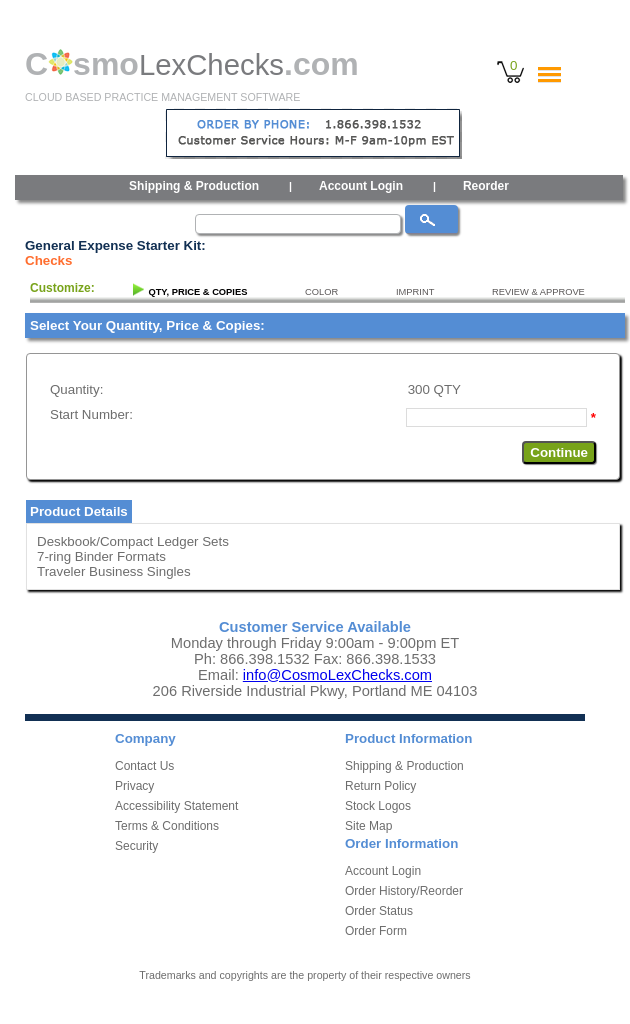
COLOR (321, 292)
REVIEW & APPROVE (538, 292)
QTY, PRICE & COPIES (197, 292)
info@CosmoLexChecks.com (337, 675)
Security (136, 846)
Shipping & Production (194, 186)
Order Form (376, 931)
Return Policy (380, 786)
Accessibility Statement (176, 806)
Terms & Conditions (167, 826)
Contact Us (144, 766)
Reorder (486, 186)
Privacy (134, 786)
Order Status (379, 911)
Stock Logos (378, 806)
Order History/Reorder (404, 891)
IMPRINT (415, 292)
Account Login (361, 186)
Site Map (368, 826)
